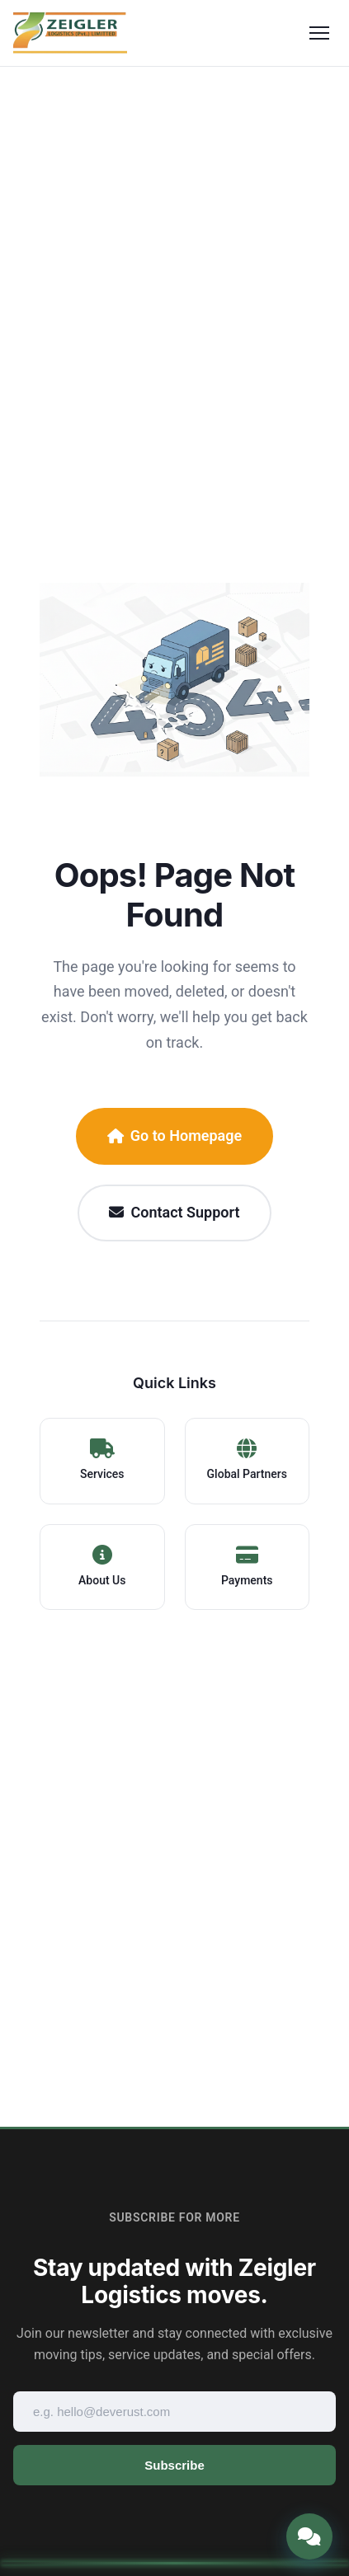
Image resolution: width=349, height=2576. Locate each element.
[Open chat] (309, 2536)
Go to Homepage (174, 1135)
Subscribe (174, 2465)
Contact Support (174, 1212)
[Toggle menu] (319, 33)
